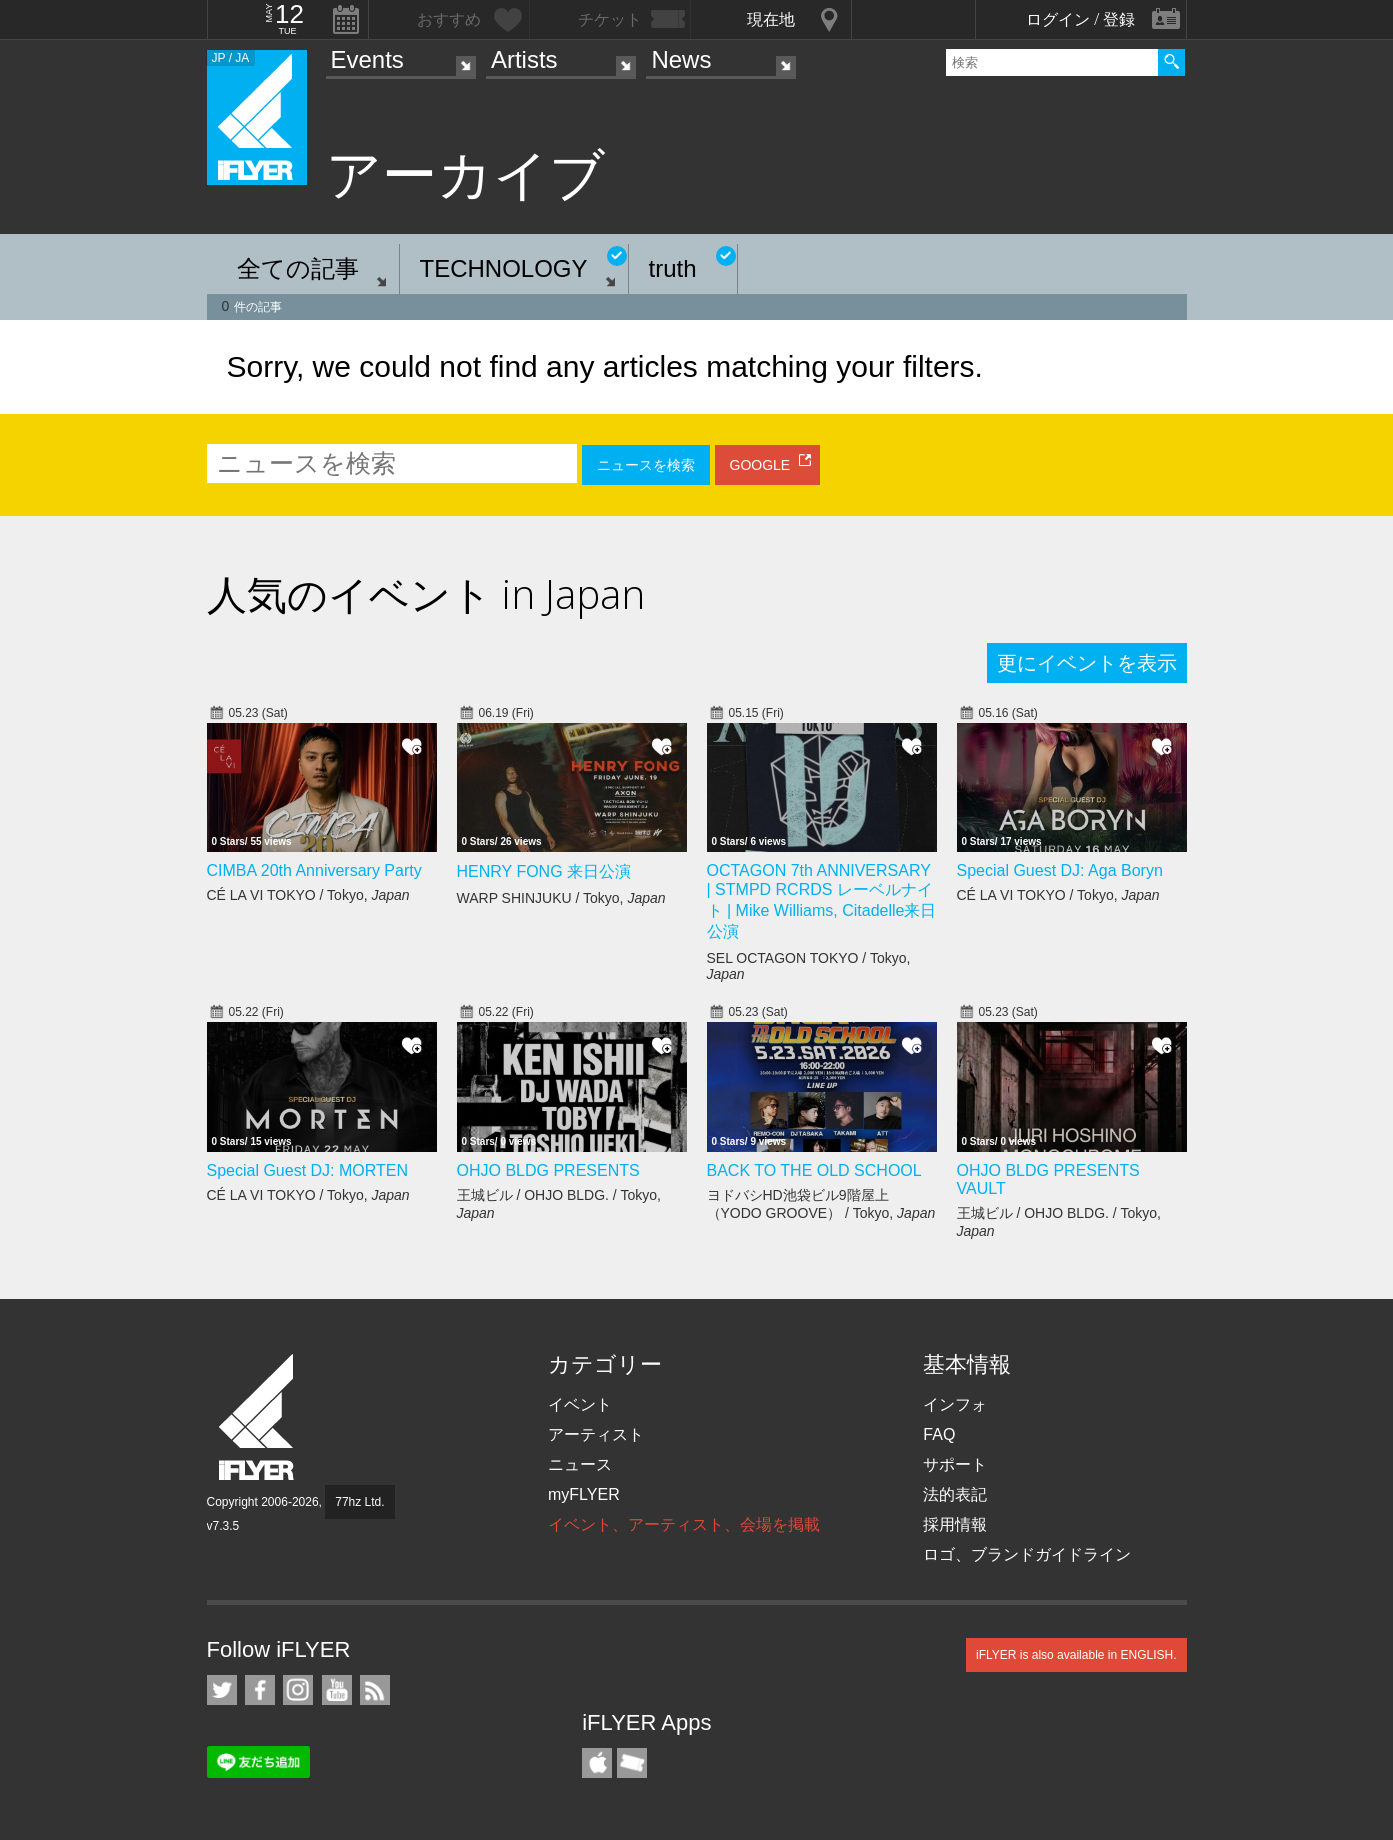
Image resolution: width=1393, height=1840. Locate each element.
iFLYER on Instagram (298, 1690)
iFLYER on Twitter (222, 1690)
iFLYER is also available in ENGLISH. (1076, 1655)
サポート (955, 1464)
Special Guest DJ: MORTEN (308, 1170)
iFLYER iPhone (597, 1763)
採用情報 (955, 1524)
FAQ (939, 1434)
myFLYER (584, 1494)
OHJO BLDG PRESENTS (548, 1170)
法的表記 (955, 1494)
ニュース (580, 1464)
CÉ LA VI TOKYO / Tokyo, (308, 895)
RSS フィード (375, 1690)
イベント (580, 1404)
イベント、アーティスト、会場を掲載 (684, 1524)
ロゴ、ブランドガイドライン (1027, 1554)
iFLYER (258, 1417)
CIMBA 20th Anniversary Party (314, 870)
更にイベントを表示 (1087, 663)
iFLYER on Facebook (260, 1690)
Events (367, 59)
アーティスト (596, 1434)
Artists (524, 59)
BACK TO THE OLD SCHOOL (814, 1170)
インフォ (955, 1404)
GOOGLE (760, 465)
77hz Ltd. (359, 1502)
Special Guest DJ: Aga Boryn (1060, 870)
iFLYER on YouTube (337, 1690)
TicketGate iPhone (632, 1763)
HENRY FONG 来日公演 (544, 871)
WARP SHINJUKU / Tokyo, (561, 898)
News (681, 59)
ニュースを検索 (646, 465)
